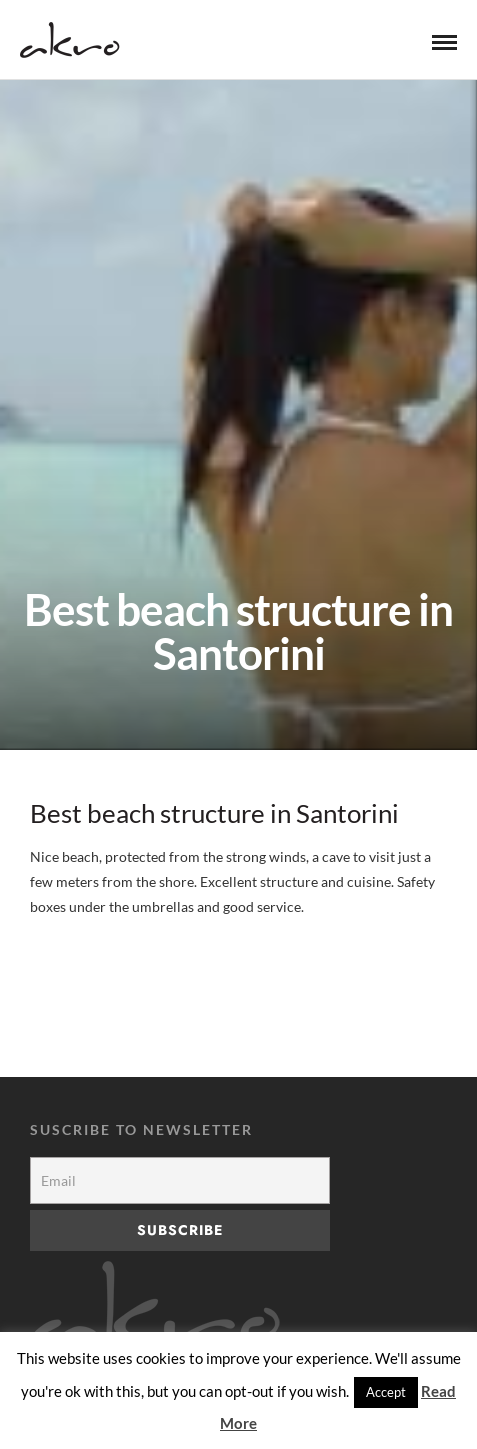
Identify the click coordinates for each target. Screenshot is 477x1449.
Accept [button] (386, 1392)
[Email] (180, 1180)
